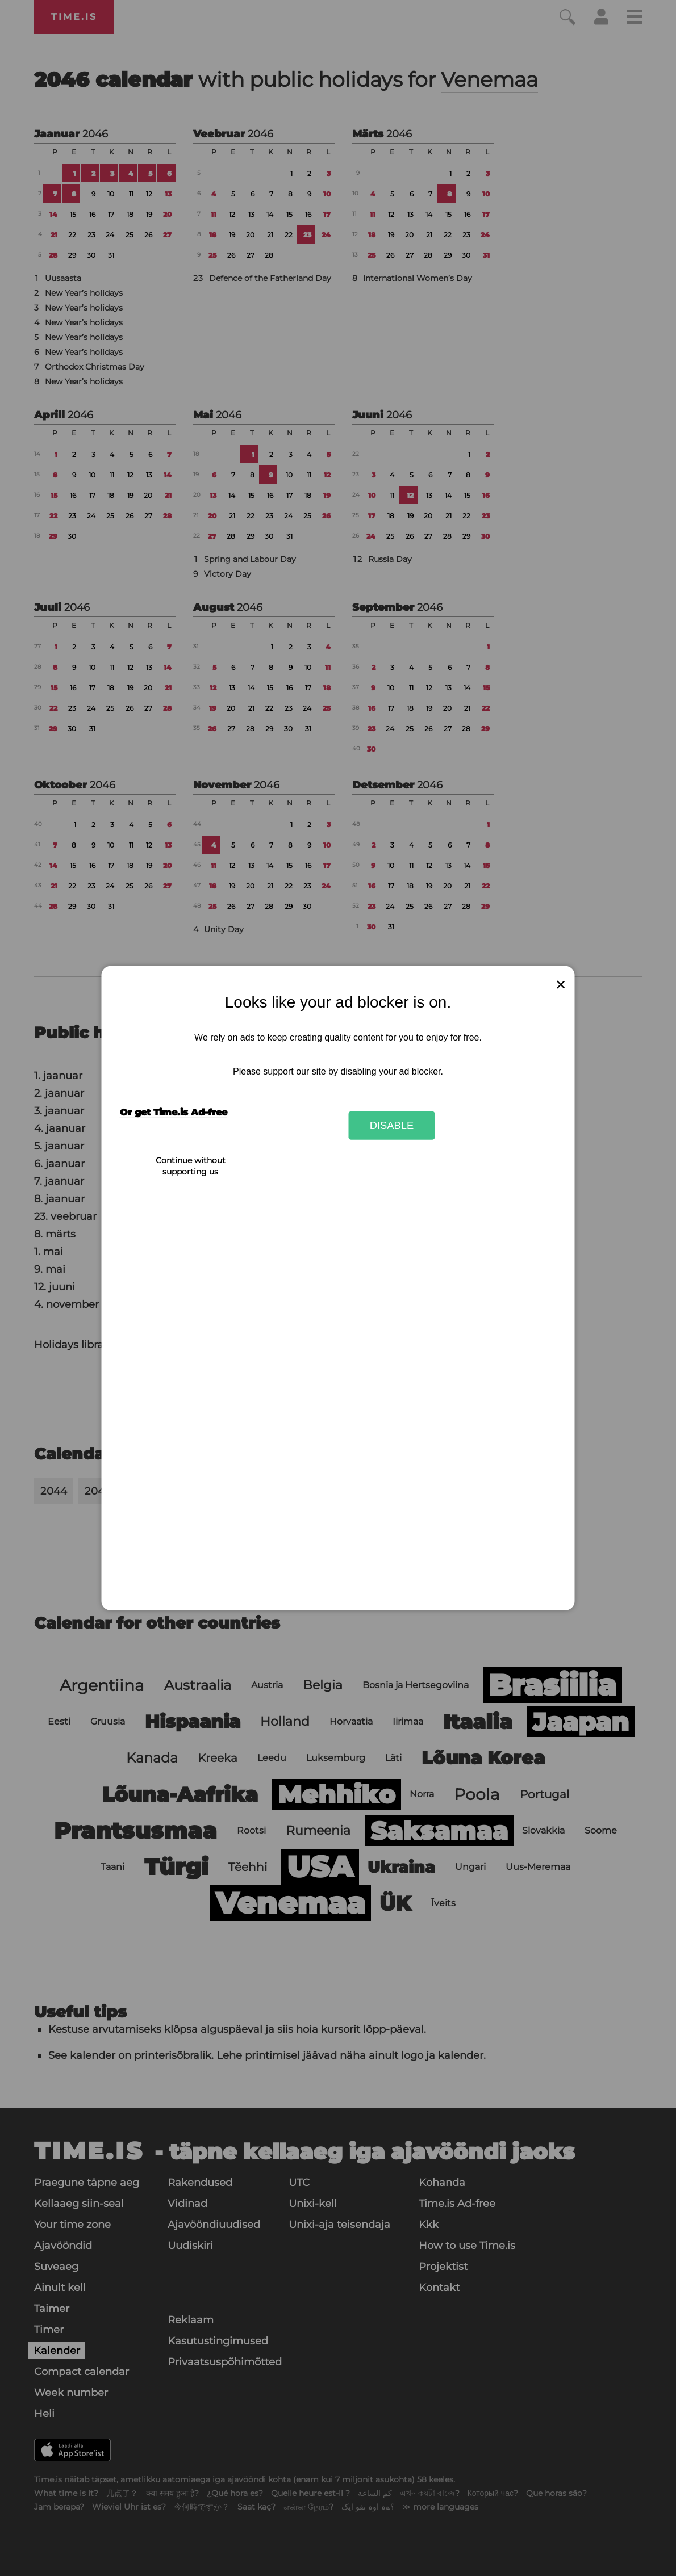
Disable (392, 1125)
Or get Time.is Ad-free (173, 1112)
